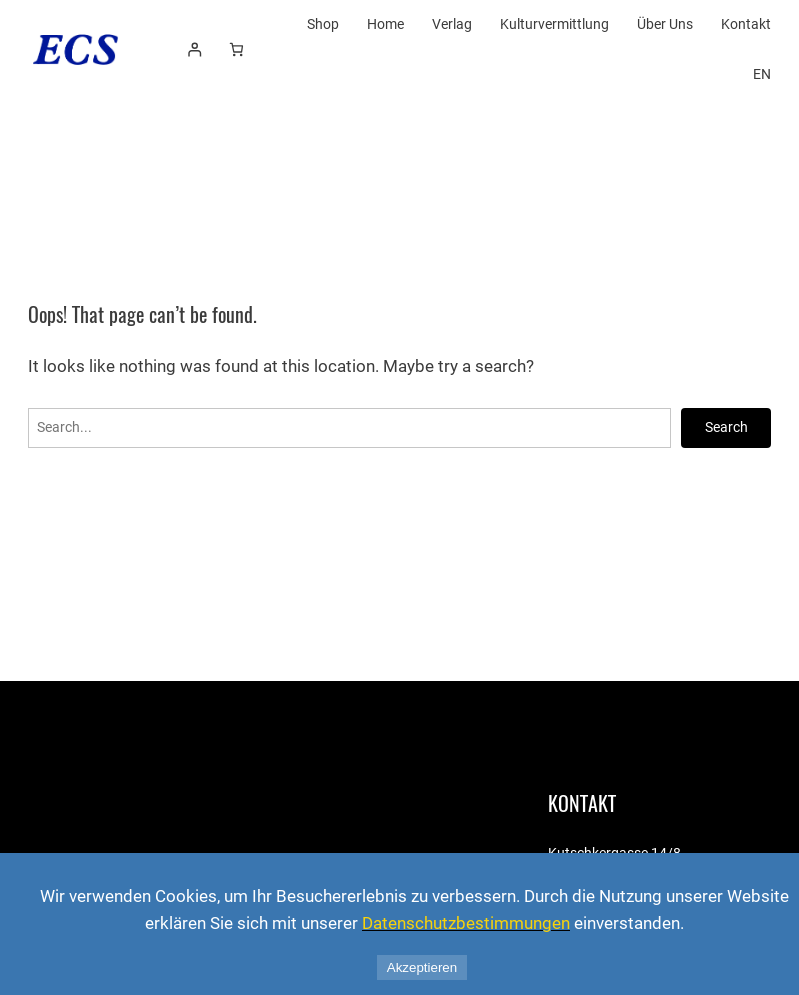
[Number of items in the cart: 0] (236, 49)
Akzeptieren (422, 967)
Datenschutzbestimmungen (466, 923)
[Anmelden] (194, 49)
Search (726, 427)
